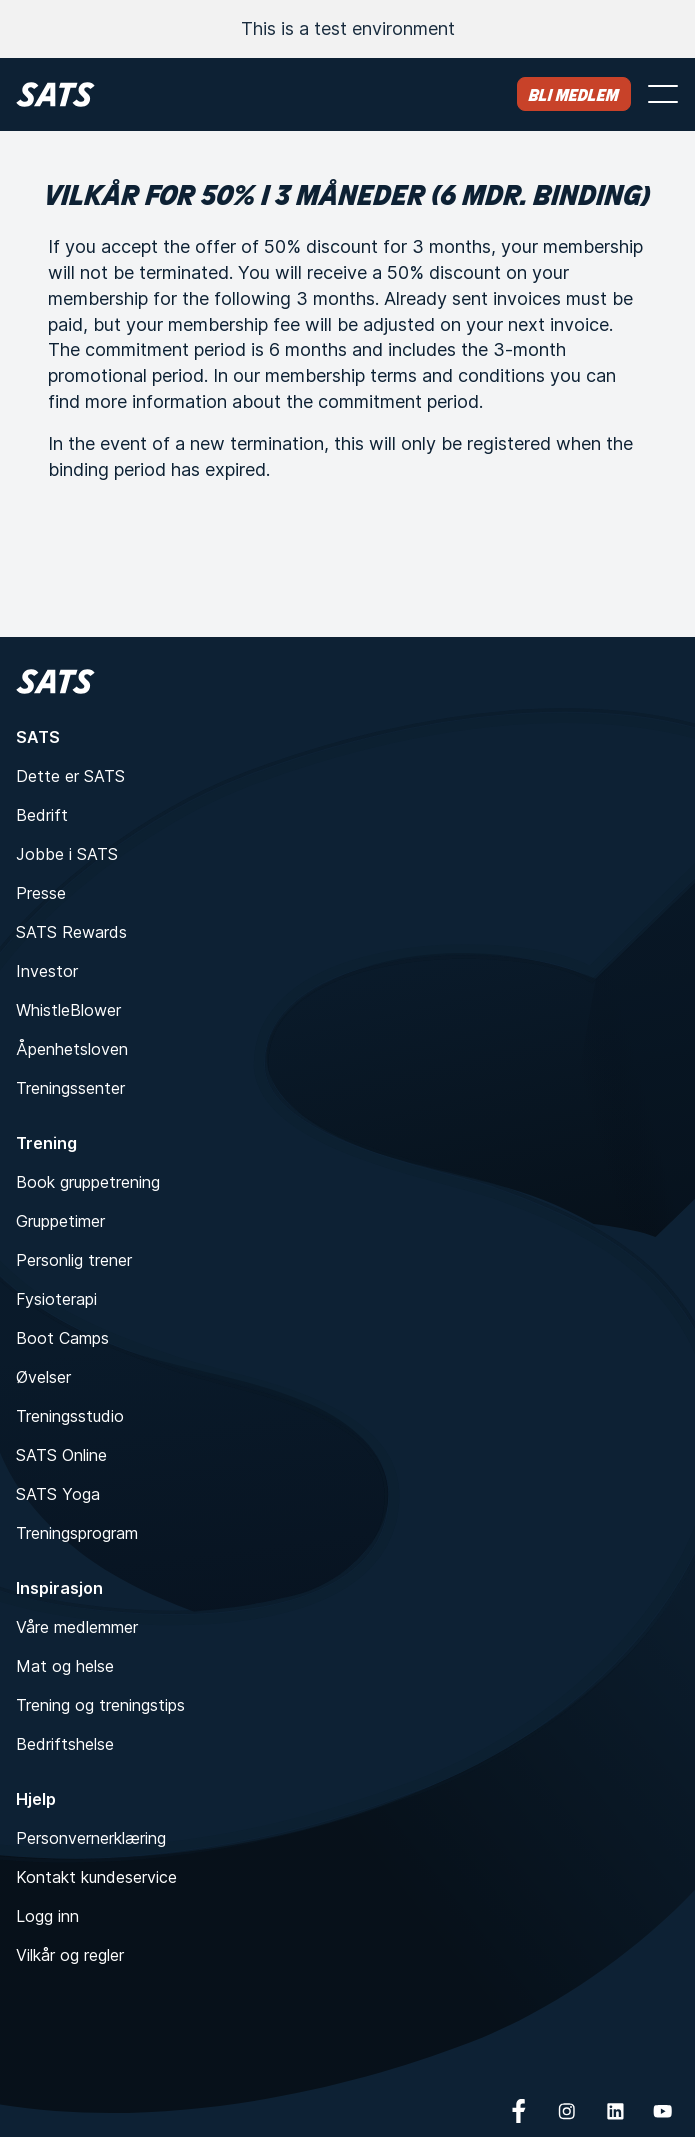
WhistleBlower (68, 1010)
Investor (47, 971)
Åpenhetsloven (72, 1049)
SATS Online (61, 1455)
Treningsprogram (77, 1533)
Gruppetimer (60, 1221)
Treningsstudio (70, 1416)
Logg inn (47, 1916)
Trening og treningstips (100, 1705)
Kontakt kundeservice (96, 1877)
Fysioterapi (56, 1299)
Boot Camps (62, 1338)
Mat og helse (65, 1666)
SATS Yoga (58, 1494)
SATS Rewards (71, 932)
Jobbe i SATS (67, 854)
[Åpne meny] (663, 94)
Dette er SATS (70, 776)
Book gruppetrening (88, 1182)
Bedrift (42, 815)
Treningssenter (70, 1088)
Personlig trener (74, 1260)
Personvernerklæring (91, 1838)
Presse (41, 893)
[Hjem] (55, 94)
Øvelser (43, 1377)
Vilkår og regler (70, 1955)
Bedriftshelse (65, 1744)
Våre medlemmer (77, 1627)
